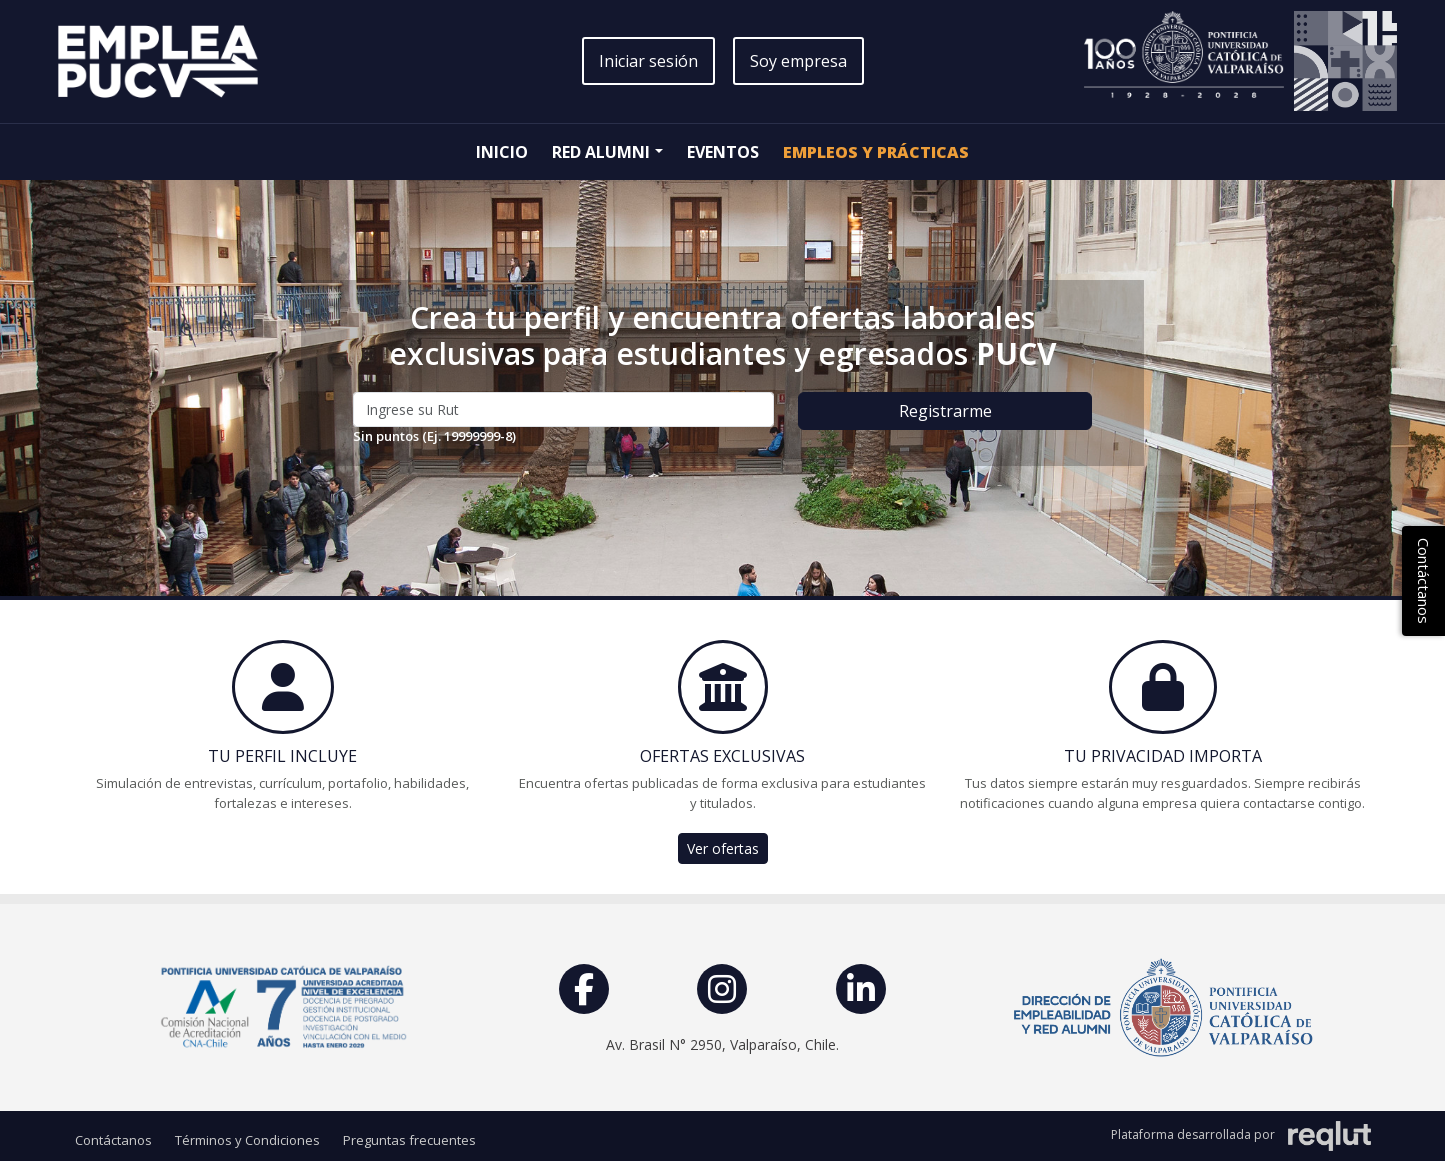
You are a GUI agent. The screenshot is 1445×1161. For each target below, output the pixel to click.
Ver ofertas (723, 848)
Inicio (502, 152)
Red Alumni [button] (601, 152)
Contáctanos (113, 1140)
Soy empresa (798, 61)
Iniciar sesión (648, 61)
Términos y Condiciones (247, 1140)
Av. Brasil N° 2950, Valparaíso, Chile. (722, 1044)
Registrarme (945, 411)
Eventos (723, 152)
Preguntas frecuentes (409, 1140)
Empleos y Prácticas (876, 152)
